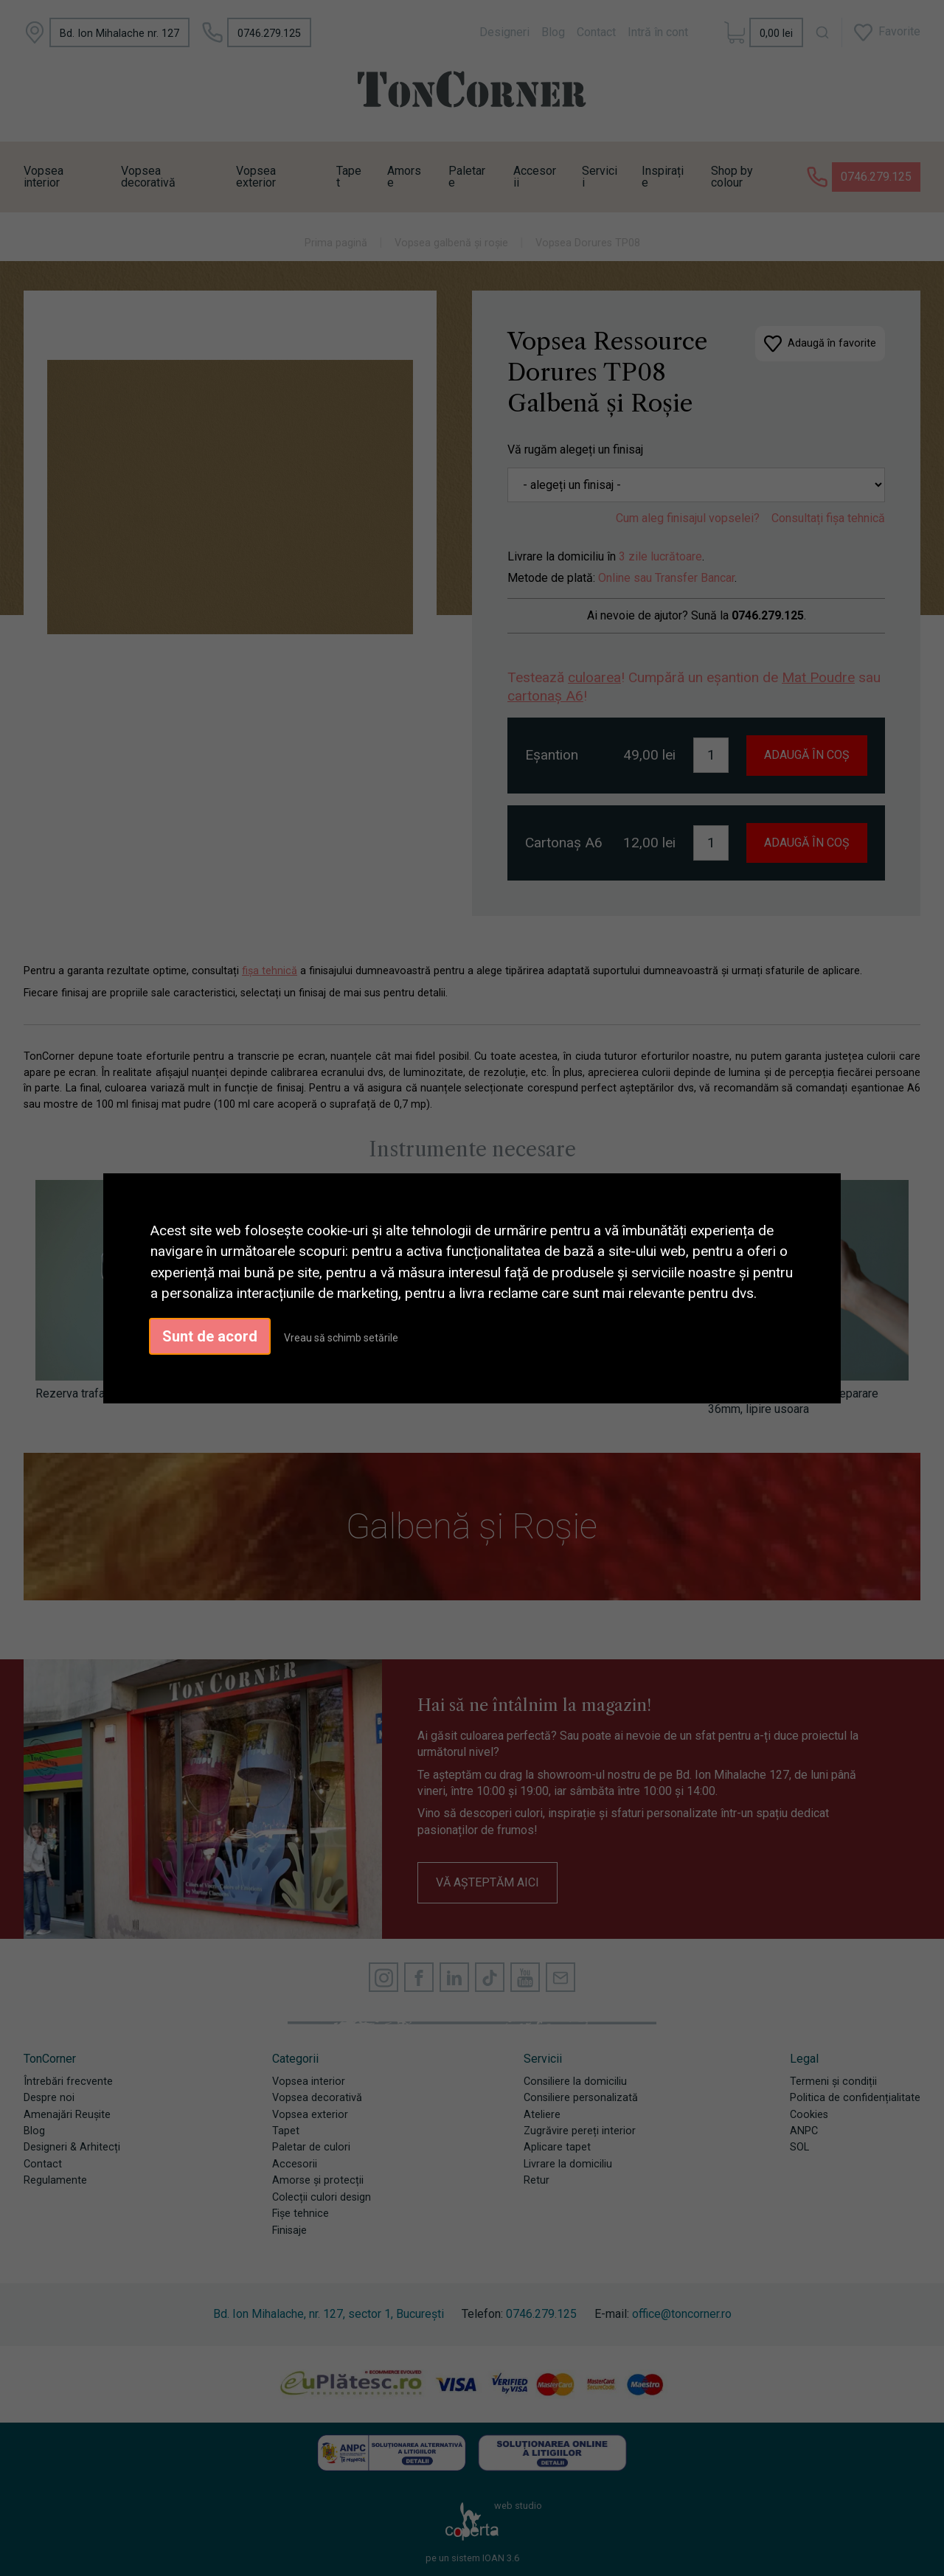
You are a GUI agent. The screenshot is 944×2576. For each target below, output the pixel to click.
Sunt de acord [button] (209, 1336)
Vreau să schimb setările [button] (341, 1338)
